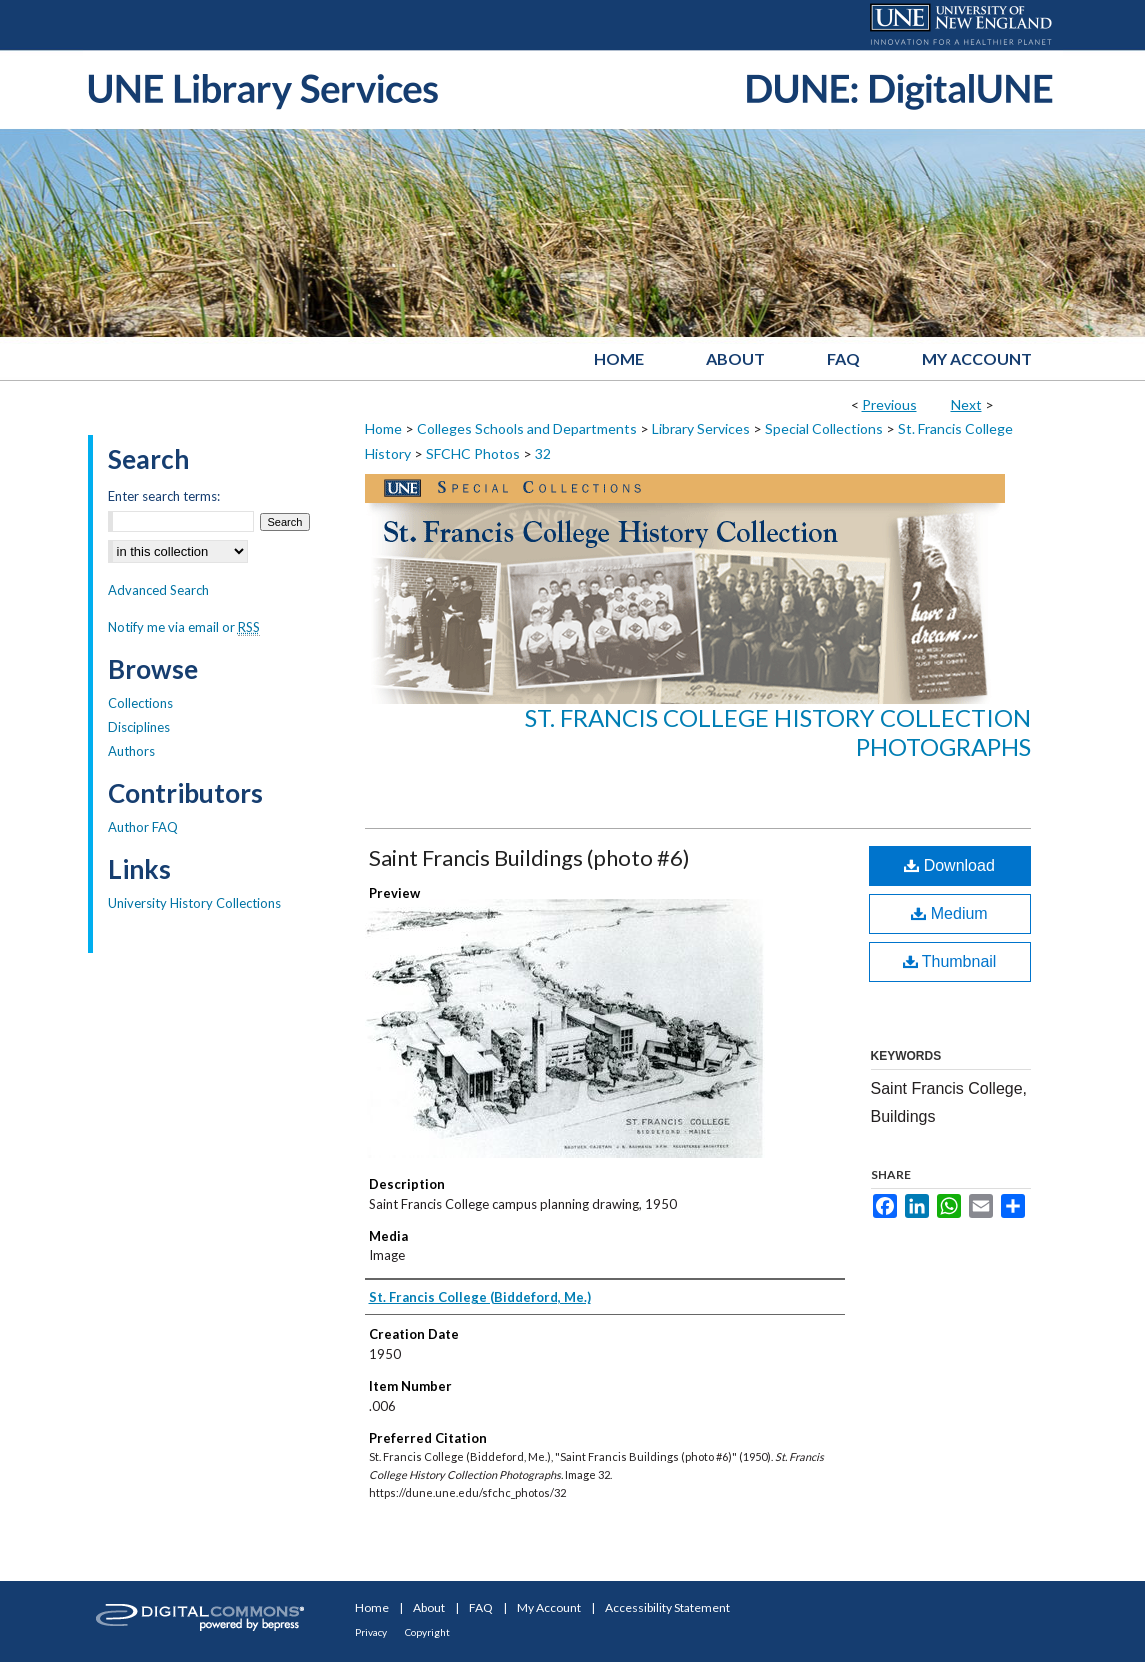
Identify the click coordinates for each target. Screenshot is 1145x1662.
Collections (140, 703)
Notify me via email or (184, 627)
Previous (889, 404)
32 (543, 453)
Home (383, 428)
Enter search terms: (164, 496)
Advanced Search (158, 590)
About (429, 1607)
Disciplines (139, 727)
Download (949, 865)
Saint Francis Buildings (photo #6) (529, 857)
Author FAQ (143, 827)
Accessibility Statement (667, 1607)
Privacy (371, 1632)
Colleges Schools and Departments (527, 428)
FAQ (481, 1607)
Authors (131, 751)
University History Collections (194, 903)
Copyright (427, 1632)
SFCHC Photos (473, 453)
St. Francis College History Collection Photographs (778, 732)
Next (966, 404)
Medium (949, 913)
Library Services (701, 428)
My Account (549, 1607)
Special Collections (824, 428)
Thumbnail (950, 961)
